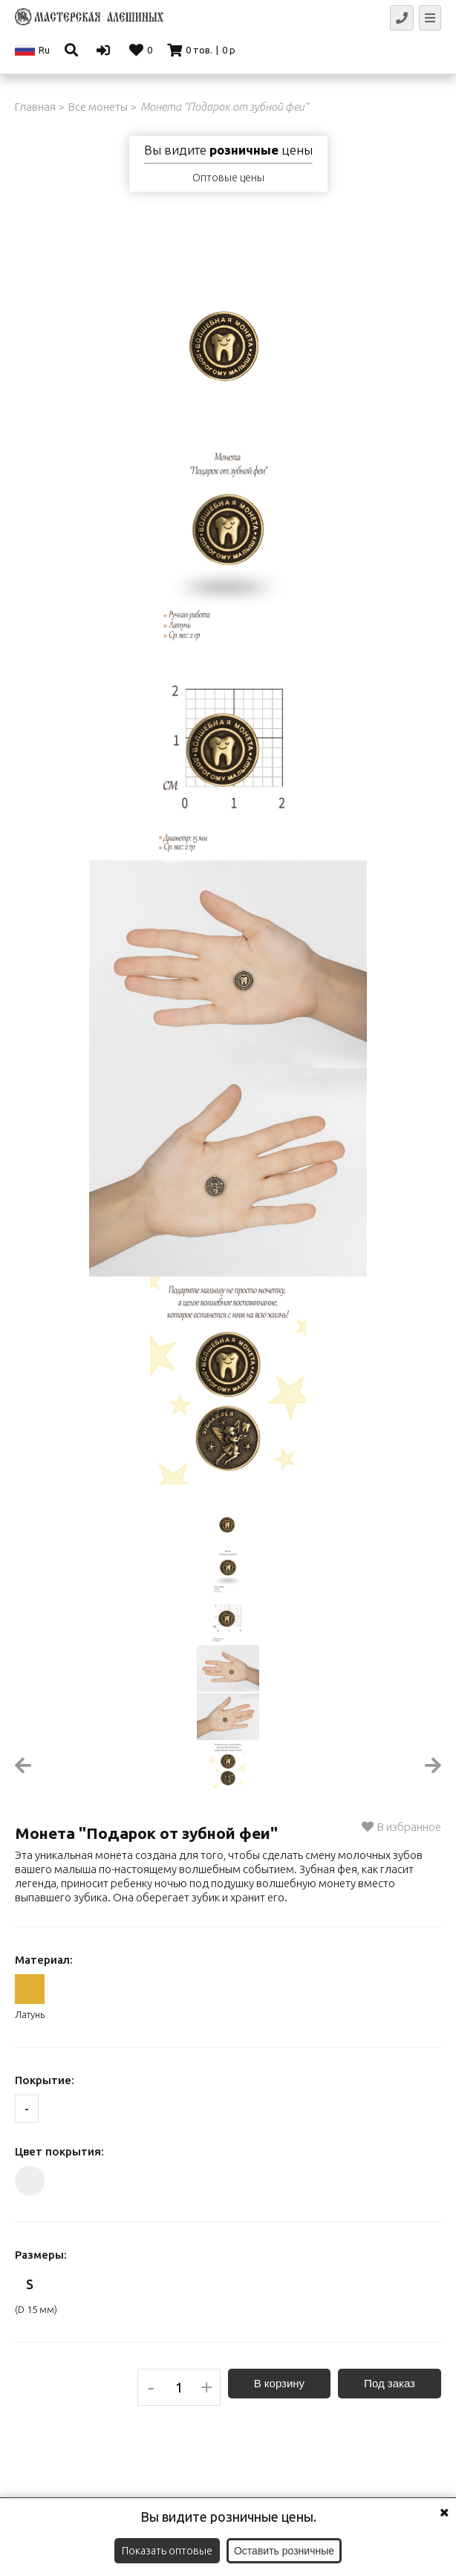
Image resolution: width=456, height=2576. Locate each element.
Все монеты (98, 106)
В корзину (279, 2383)
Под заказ (389, 2383)
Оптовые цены (228, 178)
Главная (35, 106)
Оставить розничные (284, 2551)
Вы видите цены (228, 150)
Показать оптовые (167, 2551)
